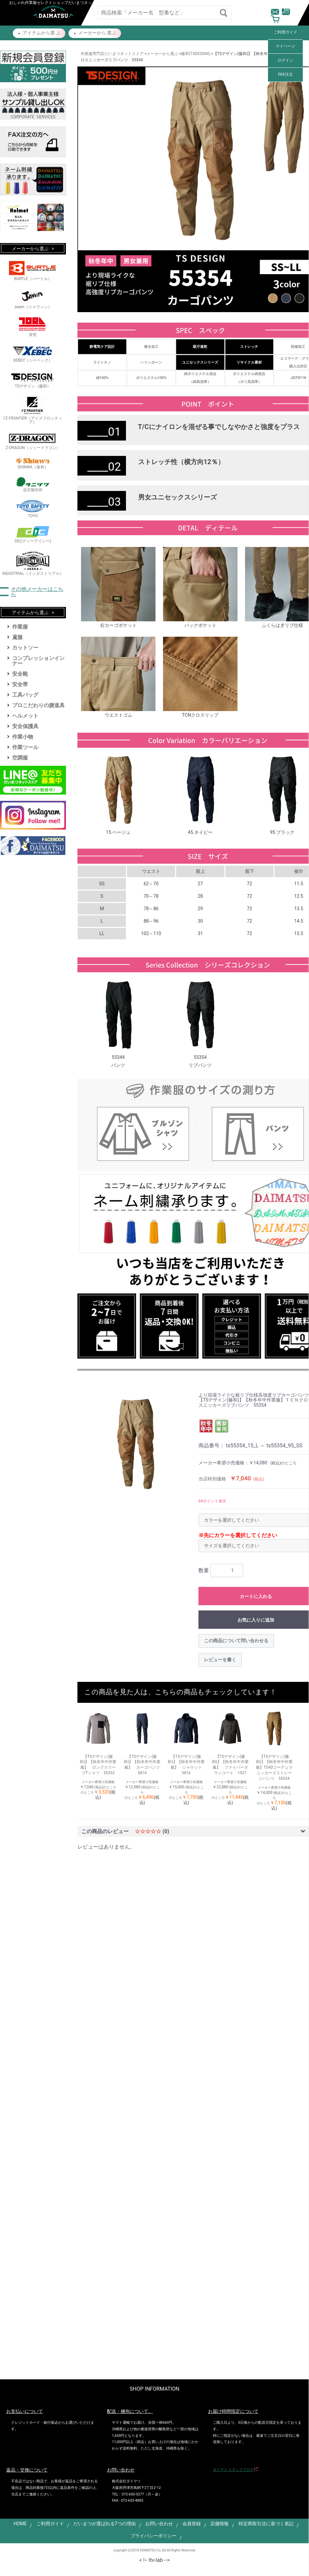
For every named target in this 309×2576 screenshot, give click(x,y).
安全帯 (20, 684)
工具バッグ (25, 695)
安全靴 (20, 674)
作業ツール (25, 747)
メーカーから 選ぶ (97, 32)
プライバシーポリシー (153, 2535)
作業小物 (22, 737)
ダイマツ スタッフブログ (233, 2470)
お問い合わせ (159, 2523)
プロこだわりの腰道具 (38, 705)
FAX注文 (285, 74)
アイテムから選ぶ (30, 612)
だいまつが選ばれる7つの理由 (104, 2523)
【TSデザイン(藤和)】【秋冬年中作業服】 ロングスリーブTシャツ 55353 (98, 1764)
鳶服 (17, 637)
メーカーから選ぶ (162, 53)
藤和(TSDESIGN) (195, 53)
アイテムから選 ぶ (41, 32)
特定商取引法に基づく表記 (266, 2523)
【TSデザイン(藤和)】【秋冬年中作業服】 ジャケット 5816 (186, 1764)
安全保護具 (25, 726)
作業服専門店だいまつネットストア (112, 53)
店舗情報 (219, 2523)
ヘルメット (25, 716)
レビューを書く (220, 1659)
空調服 (20, 758)
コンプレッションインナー (38, 661)
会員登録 (191, 2523)
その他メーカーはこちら (37, 591)
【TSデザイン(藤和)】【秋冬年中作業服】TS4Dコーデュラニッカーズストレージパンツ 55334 (274, 1767)
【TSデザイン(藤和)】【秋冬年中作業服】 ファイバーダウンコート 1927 (230, 1764)
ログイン (285, 60)
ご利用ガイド (285, 32)
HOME (20, 2523)
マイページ (285, 46)
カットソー (25, 648)
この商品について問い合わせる (236, 1640)
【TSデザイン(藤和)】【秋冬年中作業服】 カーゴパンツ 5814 (142, 1764)
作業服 (20, 627)
